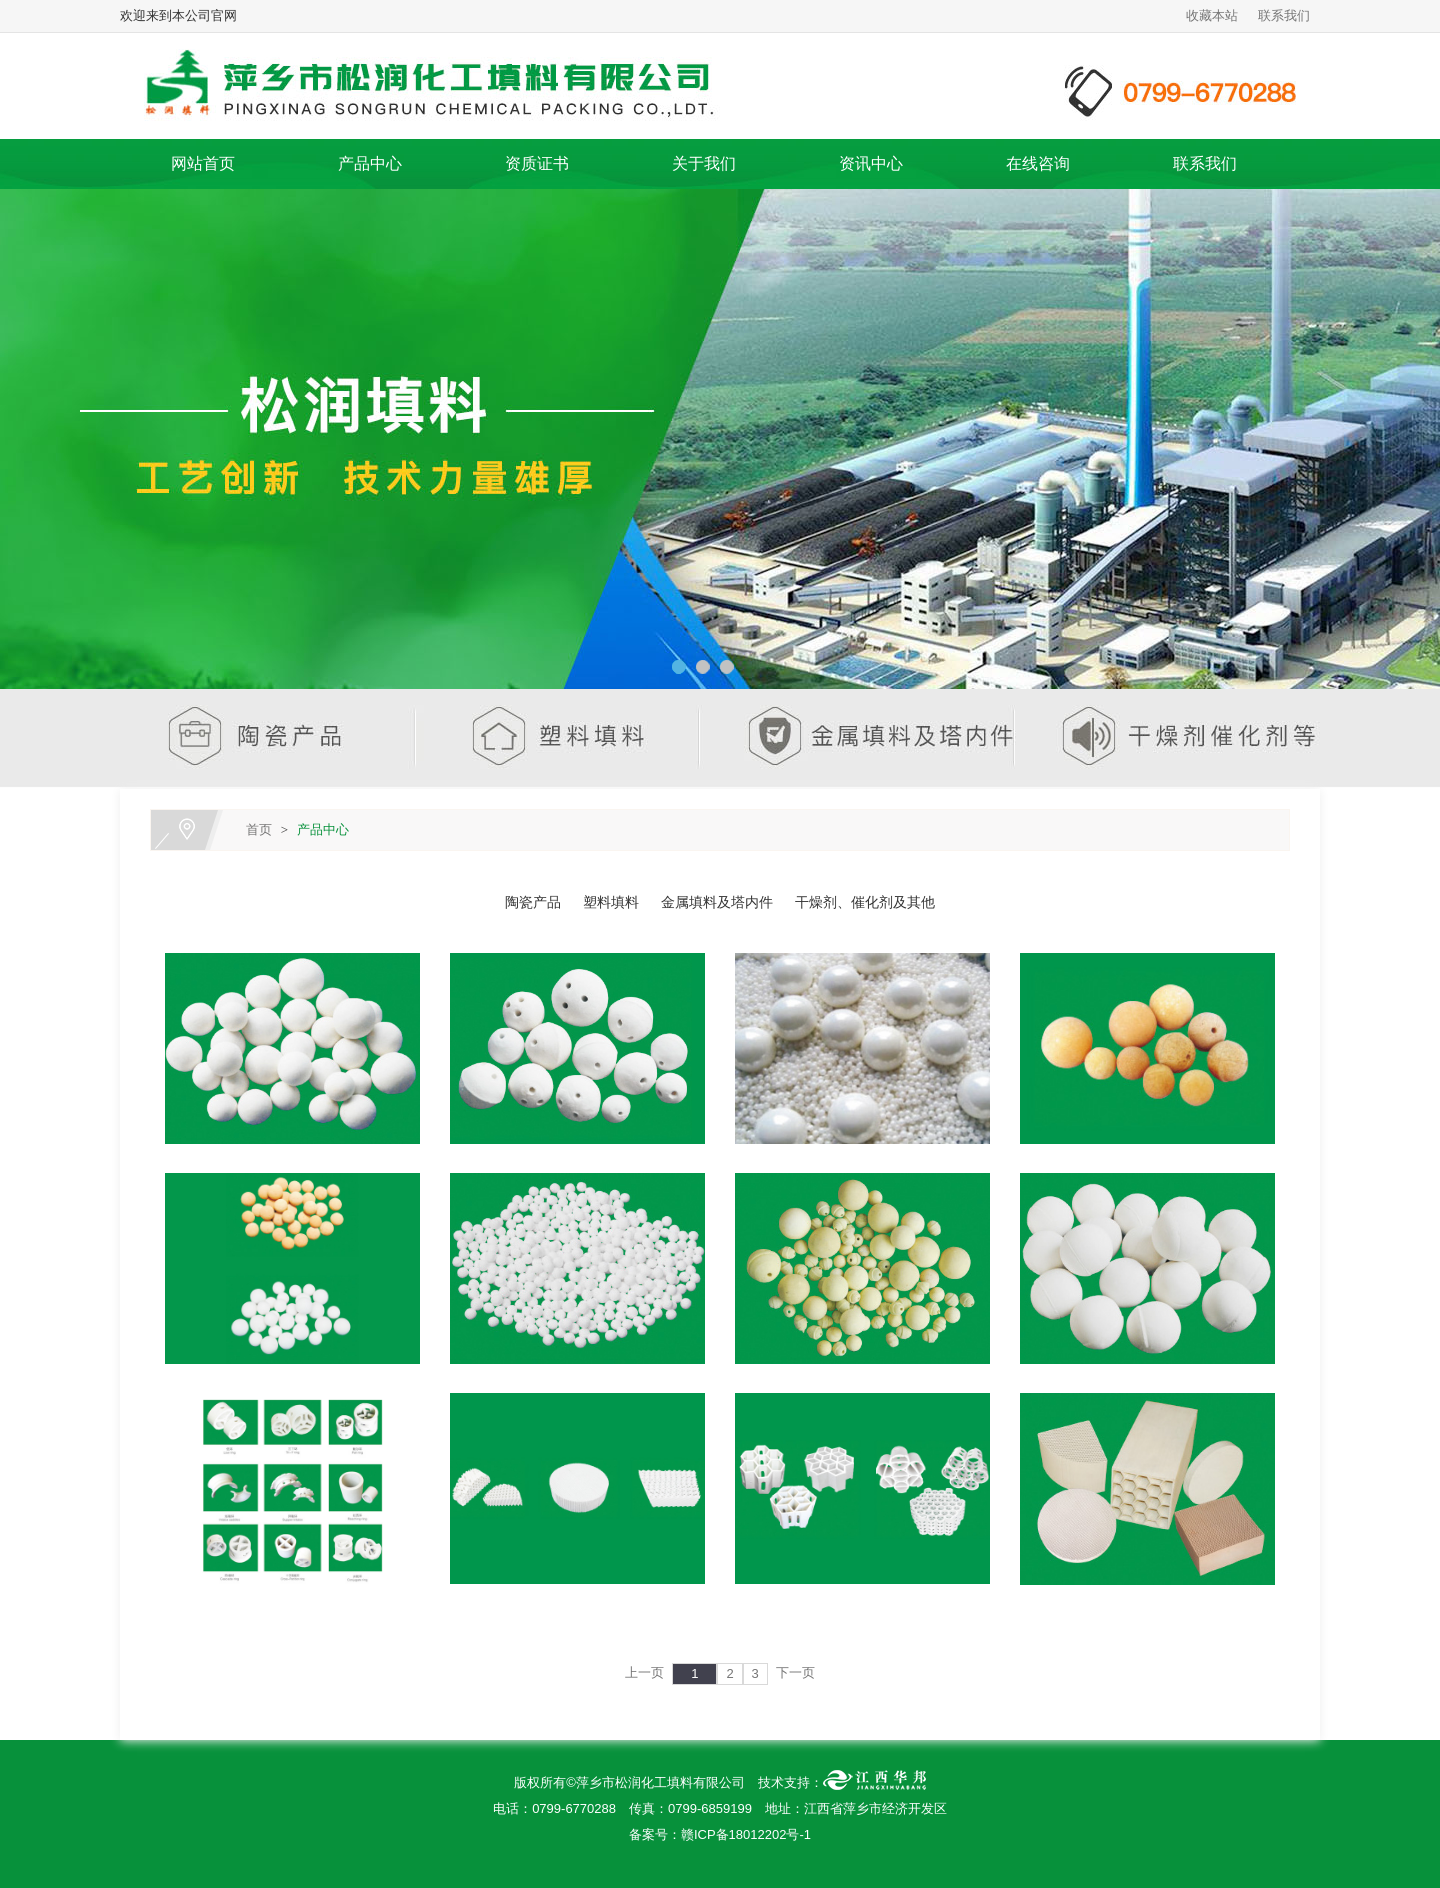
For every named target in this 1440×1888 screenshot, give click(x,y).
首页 (259, 829)
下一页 (795, 1672)
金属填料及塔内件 (717, 902)
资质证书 (537, 163)
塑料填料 (611, 902)
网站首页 (203, 163)
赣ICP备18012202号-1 (746, 1834)
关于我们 (704, 163)
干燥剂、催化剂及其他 (865, 902)
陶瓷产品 (533, 902)
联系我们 (1284, 15)
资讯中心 (871, 163)
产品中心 (370, 163)
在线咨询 (1038, 163)
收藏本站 (1212, 15)
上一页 (644, 1672)
